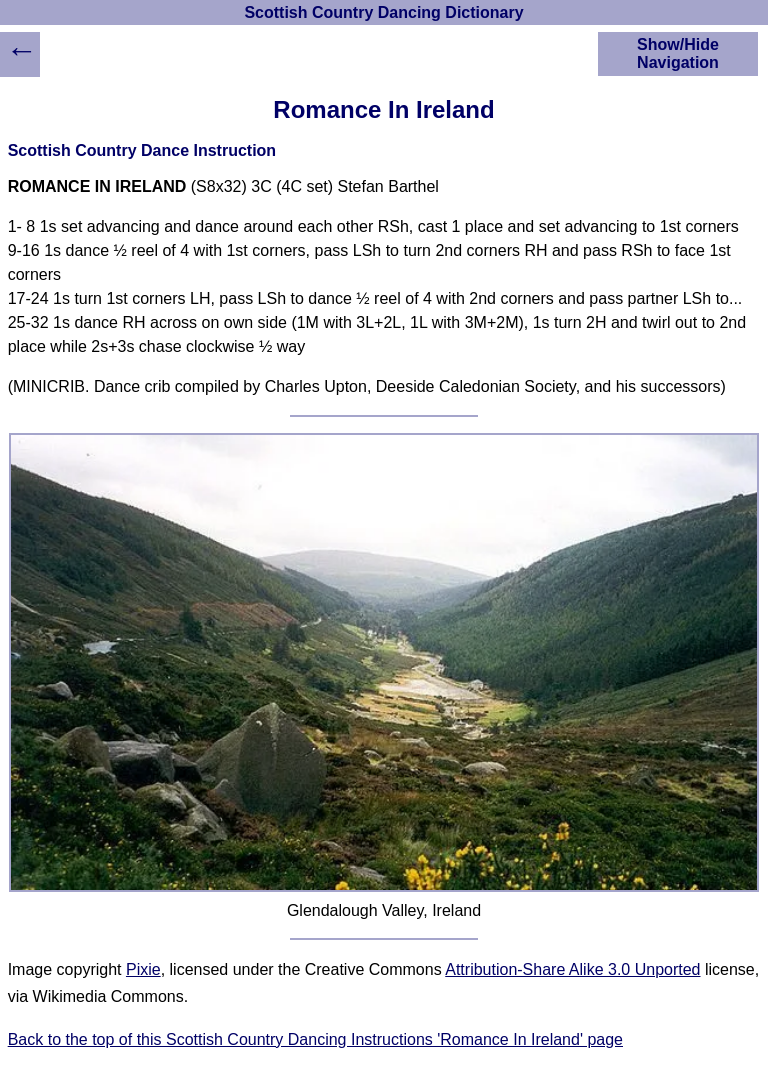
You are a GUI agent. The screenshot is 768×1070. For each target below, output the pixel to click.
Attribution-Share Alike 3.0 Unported (572, 969)
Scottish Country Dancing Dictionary (383, 12)
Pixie (143, 969)
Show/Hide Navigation (678, 53)
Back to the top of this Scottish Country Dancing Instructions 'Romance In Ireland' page (315, 1039)
